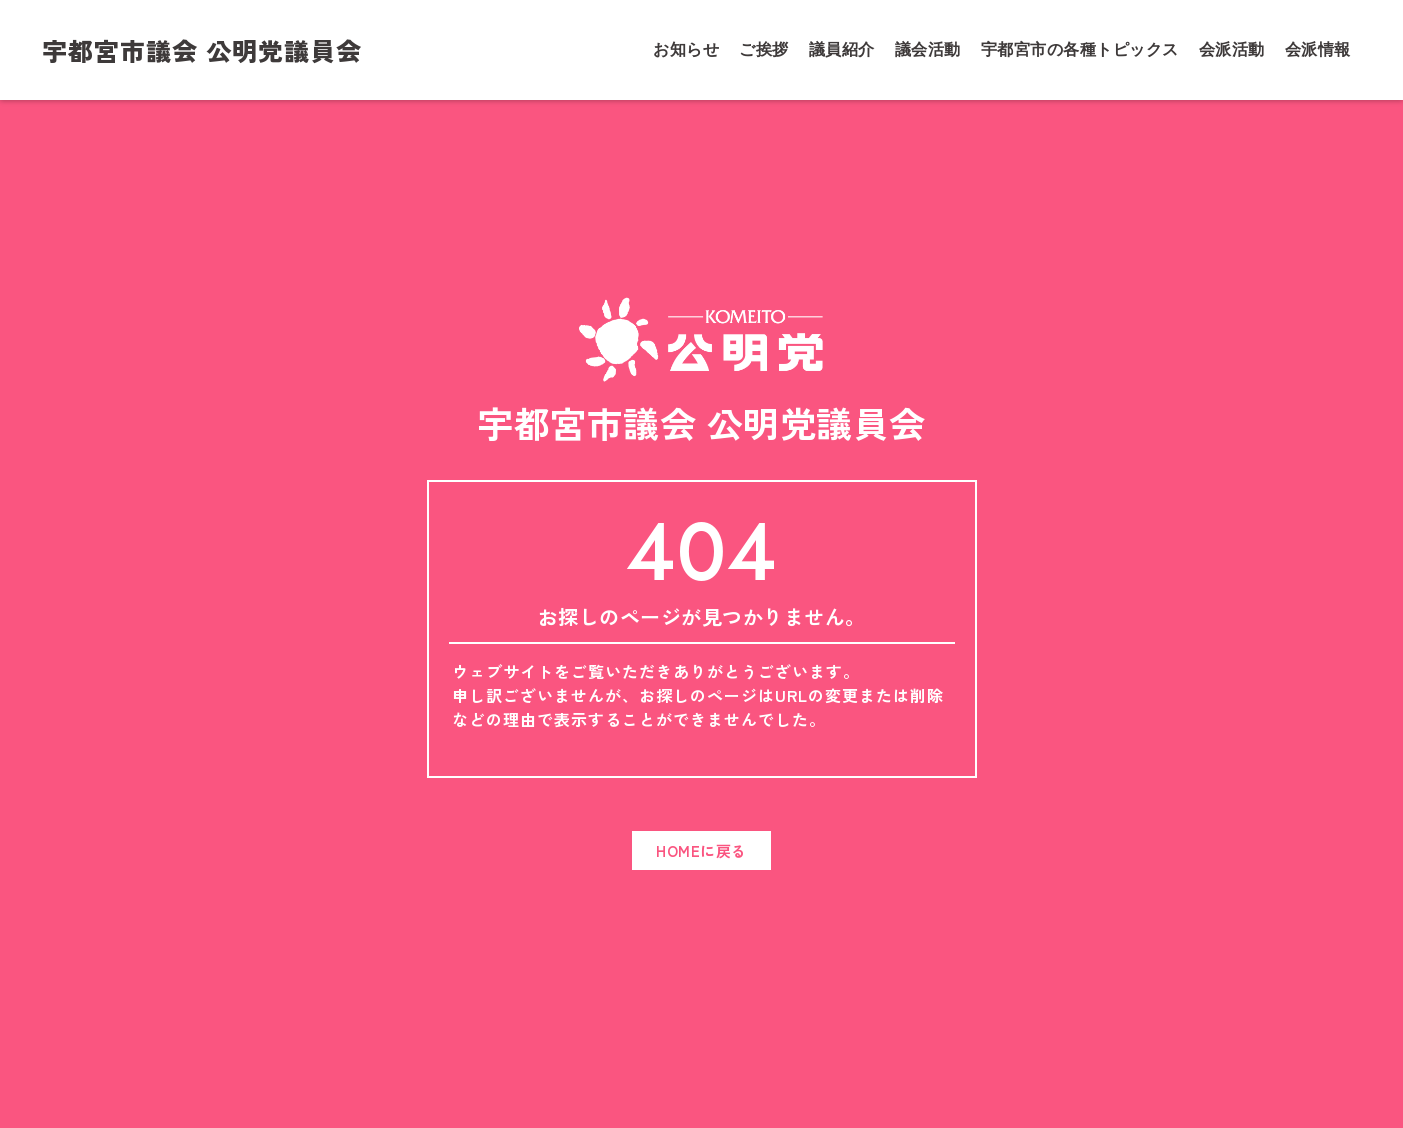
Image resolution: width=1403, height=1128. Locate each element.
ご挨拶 (764, 49)
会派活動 (1232, 49)
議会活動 (928, 49)
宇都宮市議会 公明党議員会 (202, 50)
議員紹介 (842, 49)
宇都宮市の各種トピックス (1080, 49)
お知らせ (686, 49)
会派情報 (1318, 49)
